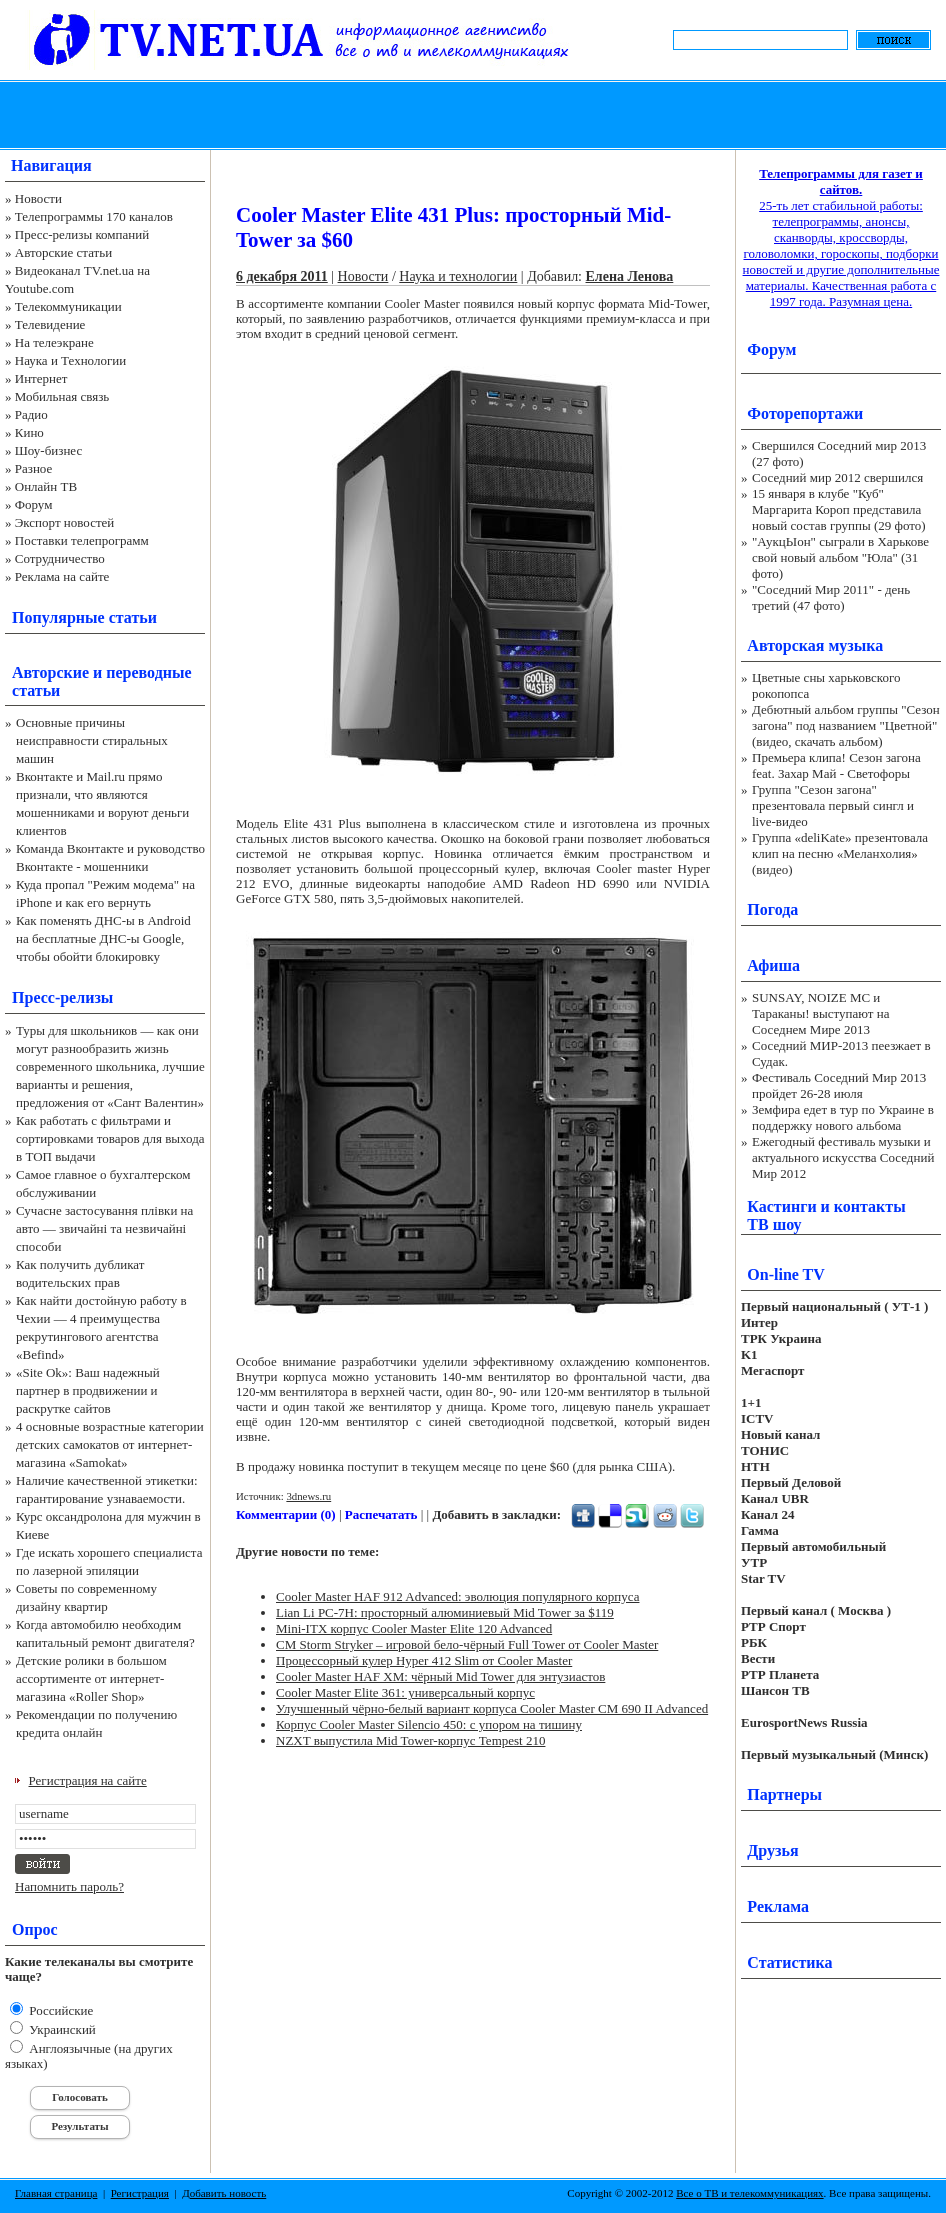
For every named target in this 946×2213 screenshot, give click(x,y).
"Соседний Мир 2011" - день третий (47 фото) (831, 597)
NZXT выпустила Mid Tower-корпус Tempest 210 (410, 1740)
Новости (38, 198)
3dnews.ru (308, 1496)
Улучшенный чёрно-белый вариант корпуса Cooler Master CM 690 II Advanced (492, 1708)
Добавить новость (224, 2193)
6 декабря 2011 (282, 276)
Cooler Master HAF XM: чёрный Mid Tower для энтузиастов (440, 1676)
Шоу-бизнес (48, 450)
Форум (34, 504)
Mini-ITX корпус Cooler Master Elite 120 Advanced (414, 1628)
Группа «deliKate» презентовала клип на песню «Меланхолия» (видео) (840, 853)
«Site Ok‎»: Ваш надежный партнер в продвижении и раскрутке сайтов (88, 1390)
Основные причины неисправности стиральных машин (92, 740)
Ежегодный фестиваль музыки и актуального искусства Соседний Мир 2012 (843, 1157)
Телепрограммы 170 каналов (94, 216)
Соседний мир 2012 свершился (837, 477)
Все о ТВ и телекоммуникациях (749, 2193)
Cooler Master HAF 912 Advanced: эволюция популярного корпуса (457, 1596)
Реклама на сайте (62, 576)
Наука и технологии (458, 276)
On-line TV (786, 1274)
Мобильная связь (62, 396)
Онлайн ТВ (46, 486)
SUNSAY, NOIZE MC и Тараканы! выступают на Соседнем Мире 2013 (820, 1013)
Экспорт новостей (65, 522)
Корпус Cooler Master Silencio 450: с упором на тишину (429, 1724)
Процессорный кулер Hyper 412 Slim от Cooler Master (424, 1660)
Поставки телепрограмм (82, 540)
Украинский (61, 2029)
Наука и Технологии (70, 360)
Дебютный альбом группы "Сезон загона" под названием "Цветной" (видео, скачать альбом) (846, 725)
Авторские (50, 672)
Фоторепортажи (805, 413)
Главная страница (56, 2193)
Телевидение (50, 324)
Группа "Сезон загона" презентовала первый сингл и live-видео (833, 805)
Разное (34, 468)
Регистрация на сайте (88, 1780)
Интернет (41, 378)
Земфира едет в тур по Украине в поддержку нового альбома (843, 1117)
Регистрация (140, 2193)
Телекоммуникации (68, 306)
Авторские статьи (63, 252)
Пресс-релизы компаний (82, 234)
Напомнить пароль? (69, 1886)
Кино (29, 432)
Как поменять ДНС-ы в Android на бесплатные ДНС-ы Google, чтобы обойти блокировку (103, 938)
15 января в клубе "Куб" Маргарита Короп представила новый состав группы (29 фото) (839, 509)
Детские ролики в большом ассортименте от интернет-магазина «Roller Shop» (91, 1678)
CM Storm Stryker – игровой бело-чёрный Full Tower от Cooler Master (467, 1644)
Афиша (773, 965)
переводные (148, 672)
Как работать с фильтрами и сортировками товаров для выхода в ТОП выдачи (110, 1138)
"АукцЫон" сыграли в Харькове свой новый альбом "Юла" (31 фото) (840, 557)
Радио (31, 414)
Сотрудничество (60, 558)
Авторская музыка (815, 645)
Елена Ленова (630, 276)
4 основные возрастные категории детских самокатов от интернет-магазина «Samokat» (110, 1444)
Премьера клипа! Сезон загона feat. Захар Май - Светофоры (836, 765)
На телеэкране (54, 342)
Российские (59, 2010)
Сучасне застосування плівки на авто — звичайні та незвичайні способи (104, 1228)
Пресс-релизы (62, 997)
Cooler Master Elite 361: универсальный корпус (405, 1692)
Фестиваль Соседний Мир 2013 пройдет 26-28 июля (839, 1085)
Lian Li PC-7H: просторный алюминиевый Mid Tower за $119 (445, 1612)
